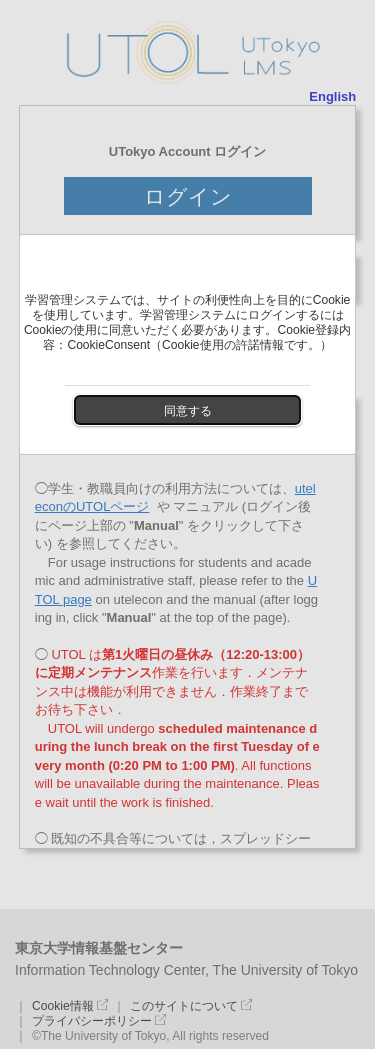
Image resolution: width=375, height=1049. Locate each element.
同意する (188, 411)
